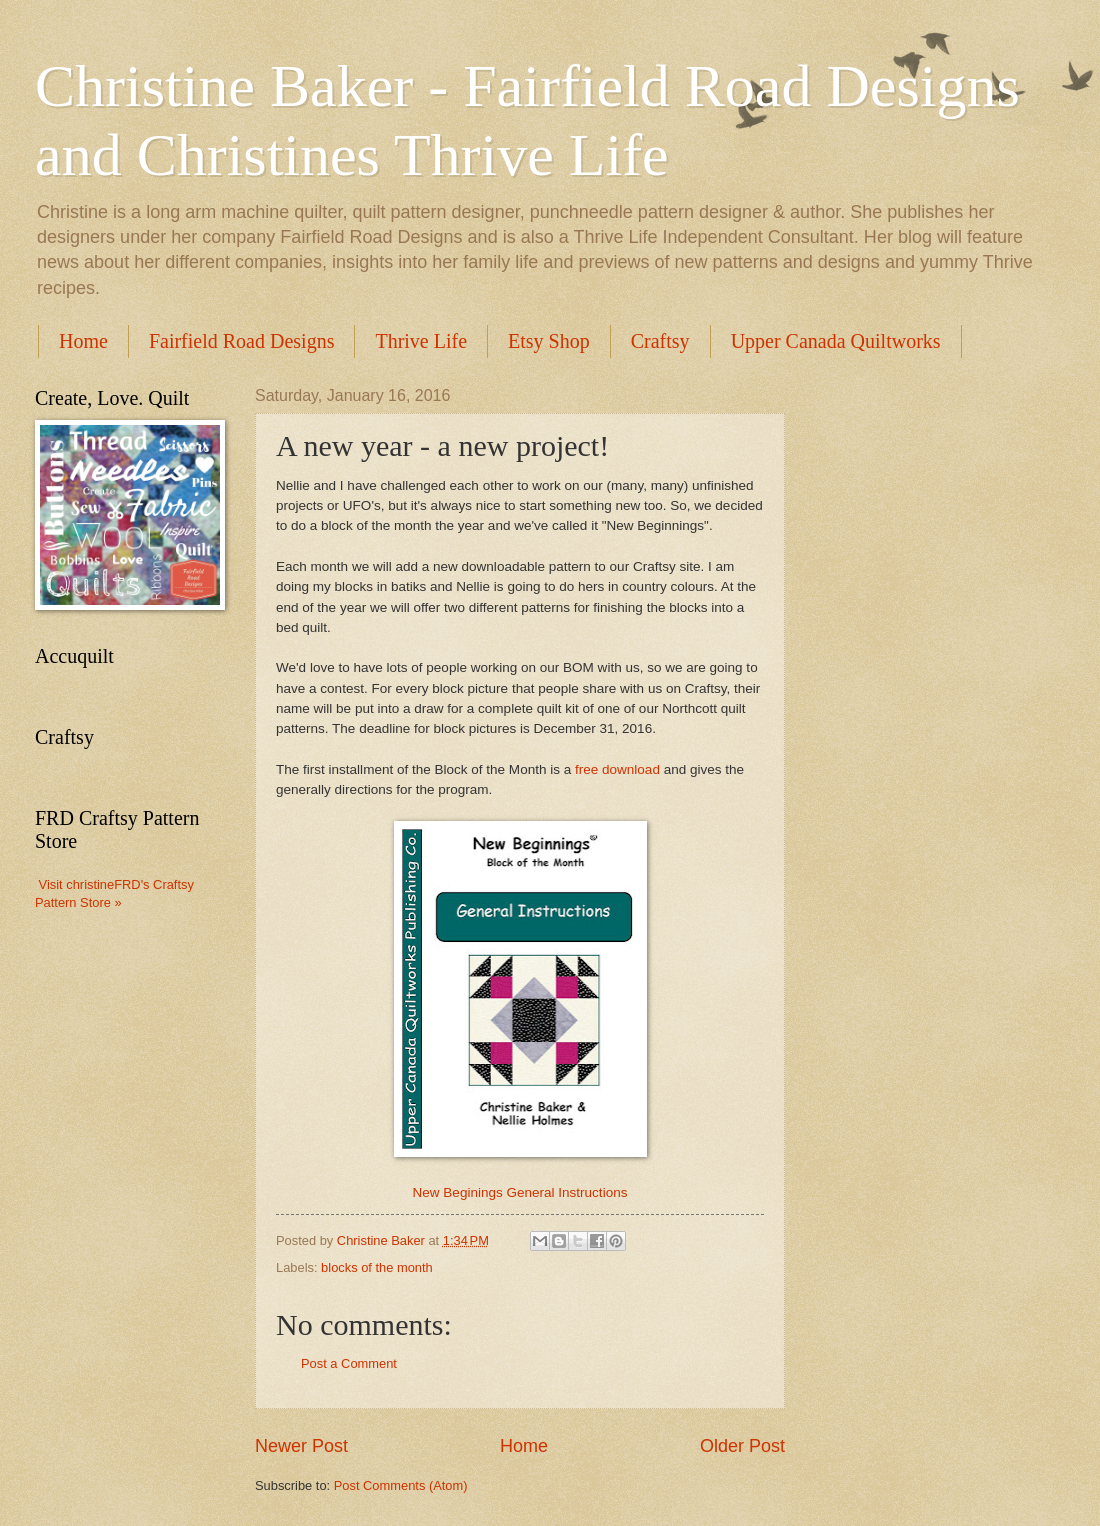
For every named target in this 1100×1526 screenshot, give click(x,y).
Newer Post (301, 1446)
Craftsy (660, 341)
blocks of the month (377, 1267)
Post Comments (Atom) (401, 1485)
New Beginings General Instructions (520, 1192)
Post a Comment (349, 1363)
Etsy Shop (549, 341)
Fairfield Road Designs (242, 341)
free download (617, 769)
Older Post (742, 1446)
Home (83, 341)
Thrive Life (421, 341)
